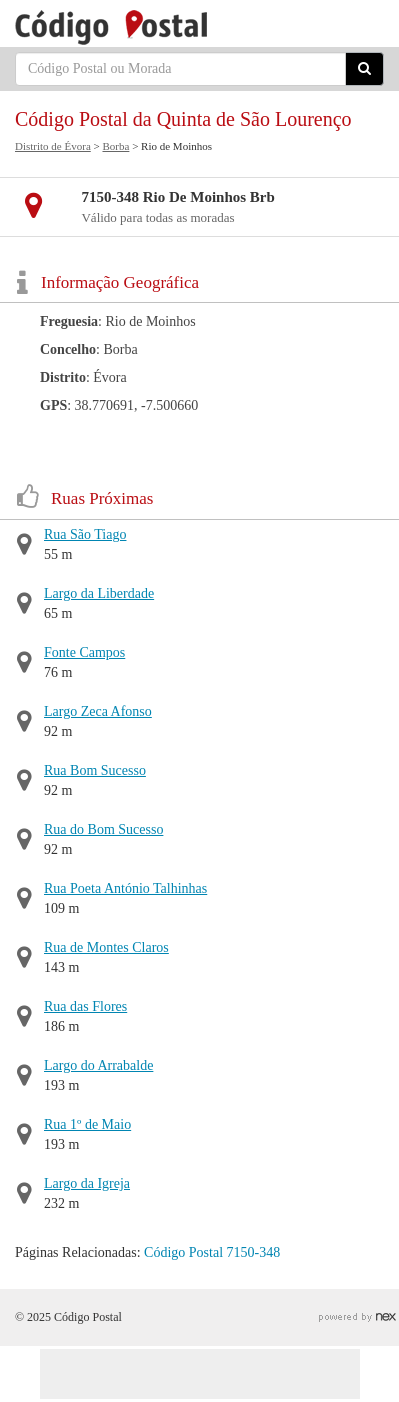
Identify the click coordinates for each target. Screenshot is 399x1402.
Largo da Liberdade (99, 593)
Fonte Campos (84, 652)
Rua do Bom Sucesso (103, 829)
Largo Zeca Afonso (98, 711)
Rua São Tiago (85, 534)
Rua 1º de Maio (87, 1124)
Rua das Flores (85, 1006)
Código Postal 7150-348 (212, 1252)
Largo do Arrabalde (98, 1065)
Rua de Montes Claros (106, 947)
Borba (115, 146)
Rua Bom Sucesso (95, 770)
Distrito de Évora (53, 146)
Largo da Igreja (87, 1183)
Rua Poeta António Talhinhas (125, 888)
